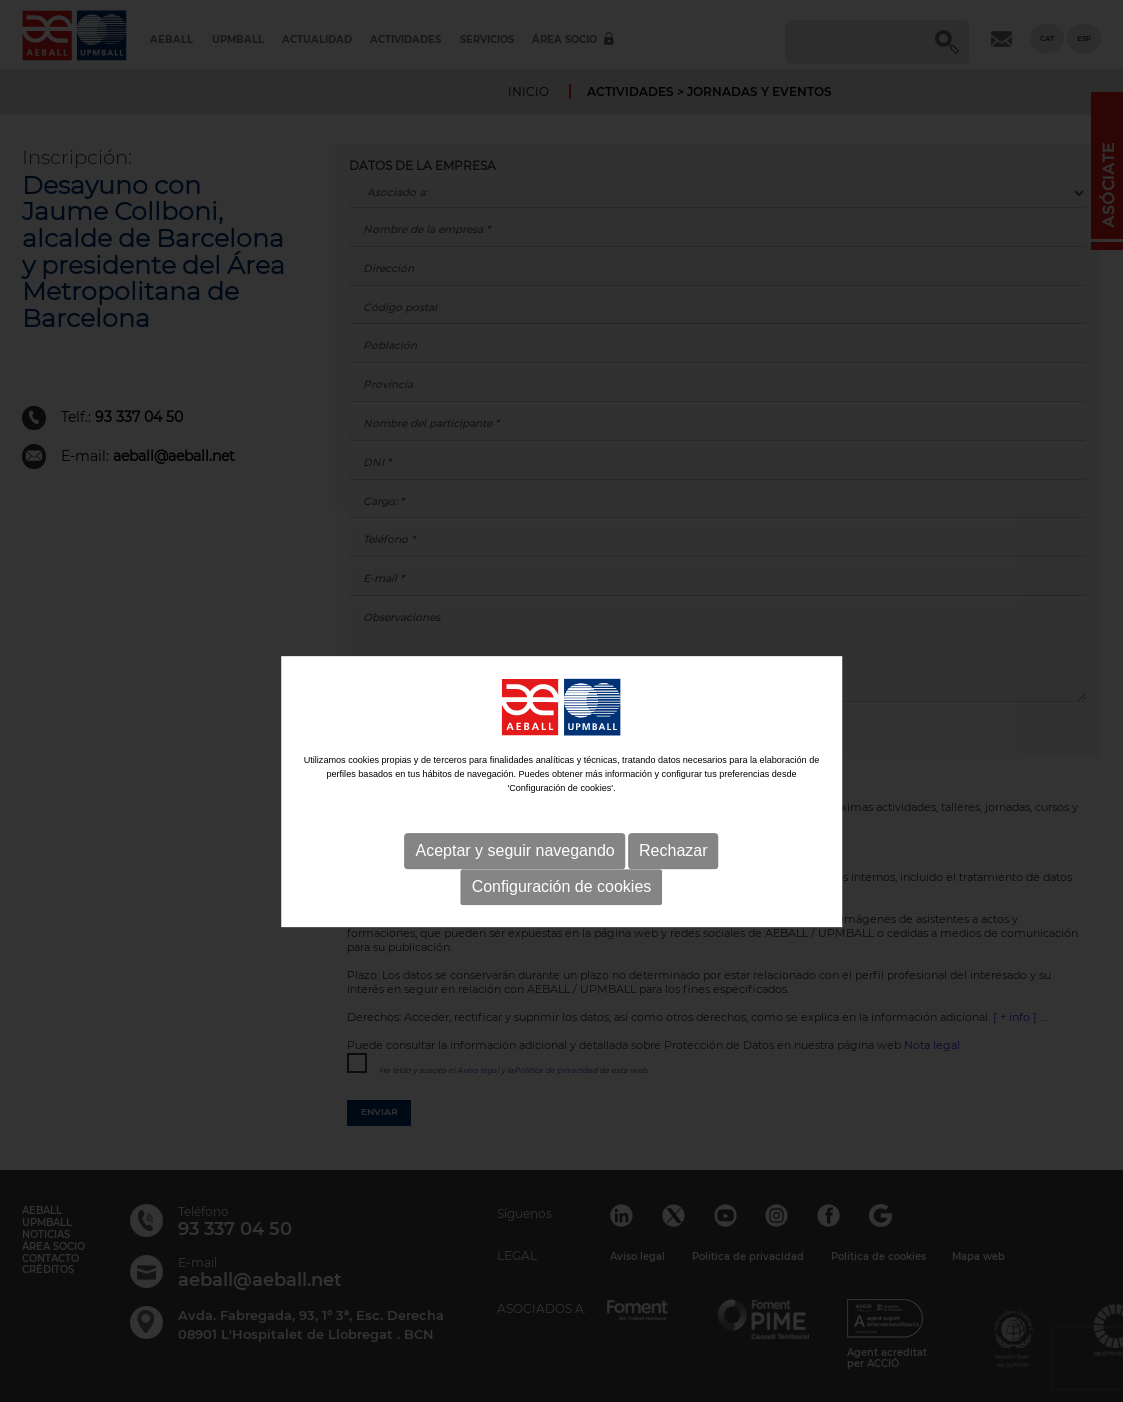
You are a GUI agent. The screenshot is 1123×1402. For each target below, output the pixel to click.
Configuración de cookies (562, 926)
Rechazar (673, 890)
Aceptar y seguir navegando (514, 890)
